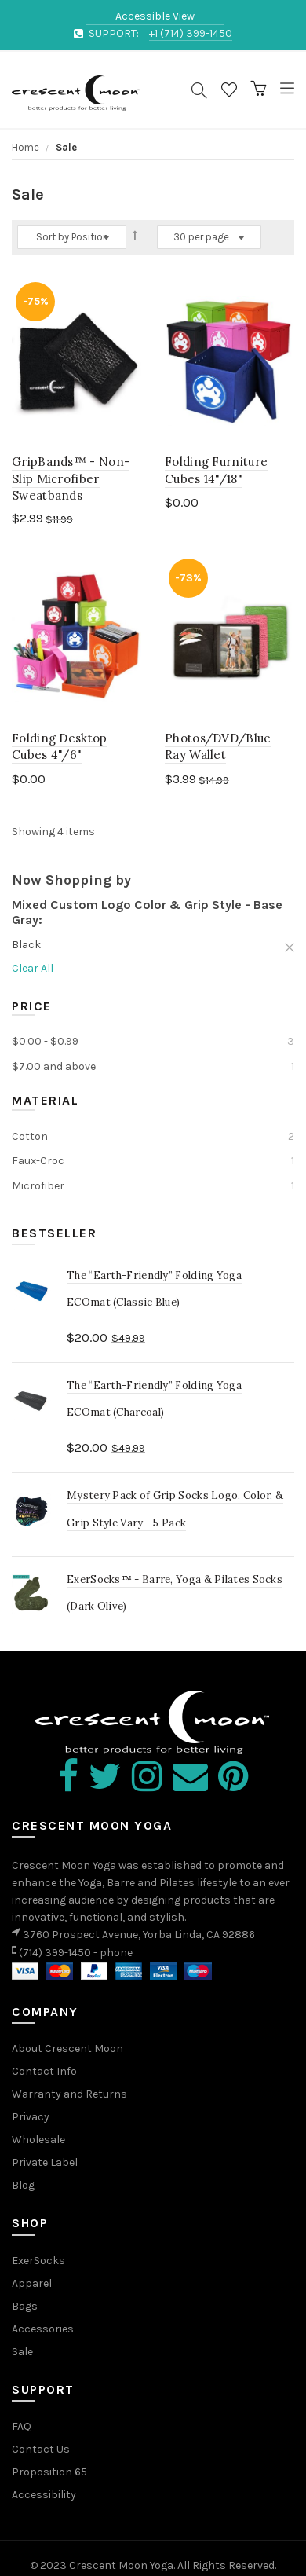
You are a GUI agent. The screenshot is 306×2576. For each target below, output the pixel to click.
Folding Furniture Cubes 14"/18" (216, 470)
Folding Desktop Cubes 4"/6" (59, 746)
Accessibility (44, 2494)
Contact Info (44, 2071)
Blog (23, 2185)
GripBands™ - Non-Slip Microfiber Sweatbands (70, 478)
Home (27, 147)
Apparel (32, 2283)
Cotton (30, 1136)
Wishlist (229, 93)
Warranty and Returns (69, 2094)
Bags (25, 2306)
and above (54, 1066)
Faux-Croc (38, 1160)
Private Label (45, 2162)
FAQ (21, 2426)
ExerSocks (38, 2260)
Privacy (30, 2116)
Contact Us (41, 2449)
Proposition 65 (49, 2472)
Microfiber (38, 1186)
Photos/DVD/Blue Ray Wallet (218, 746)
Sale (22, 2351)
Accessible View (155, 16)
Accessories (43, 2329)
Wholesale (38, 2139)
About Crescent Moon (67, 2048)
